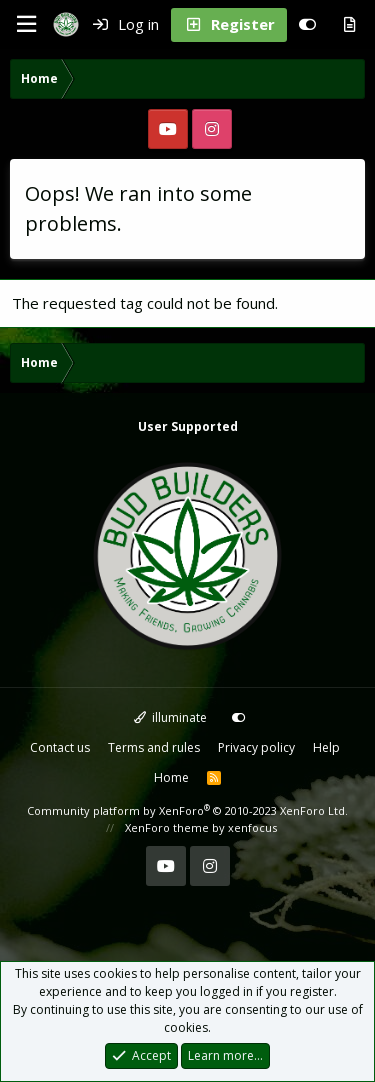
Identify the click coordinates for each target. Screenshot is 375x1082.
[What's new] (349, 25)
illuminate (171, 717)
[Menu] (26, 24)
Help (326, 747)
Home (171, 777)
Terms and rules (154, 747)
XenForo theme (167, 827)
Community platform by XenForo (187, 810)
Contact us (60, 747)
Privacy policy (256, 747)
